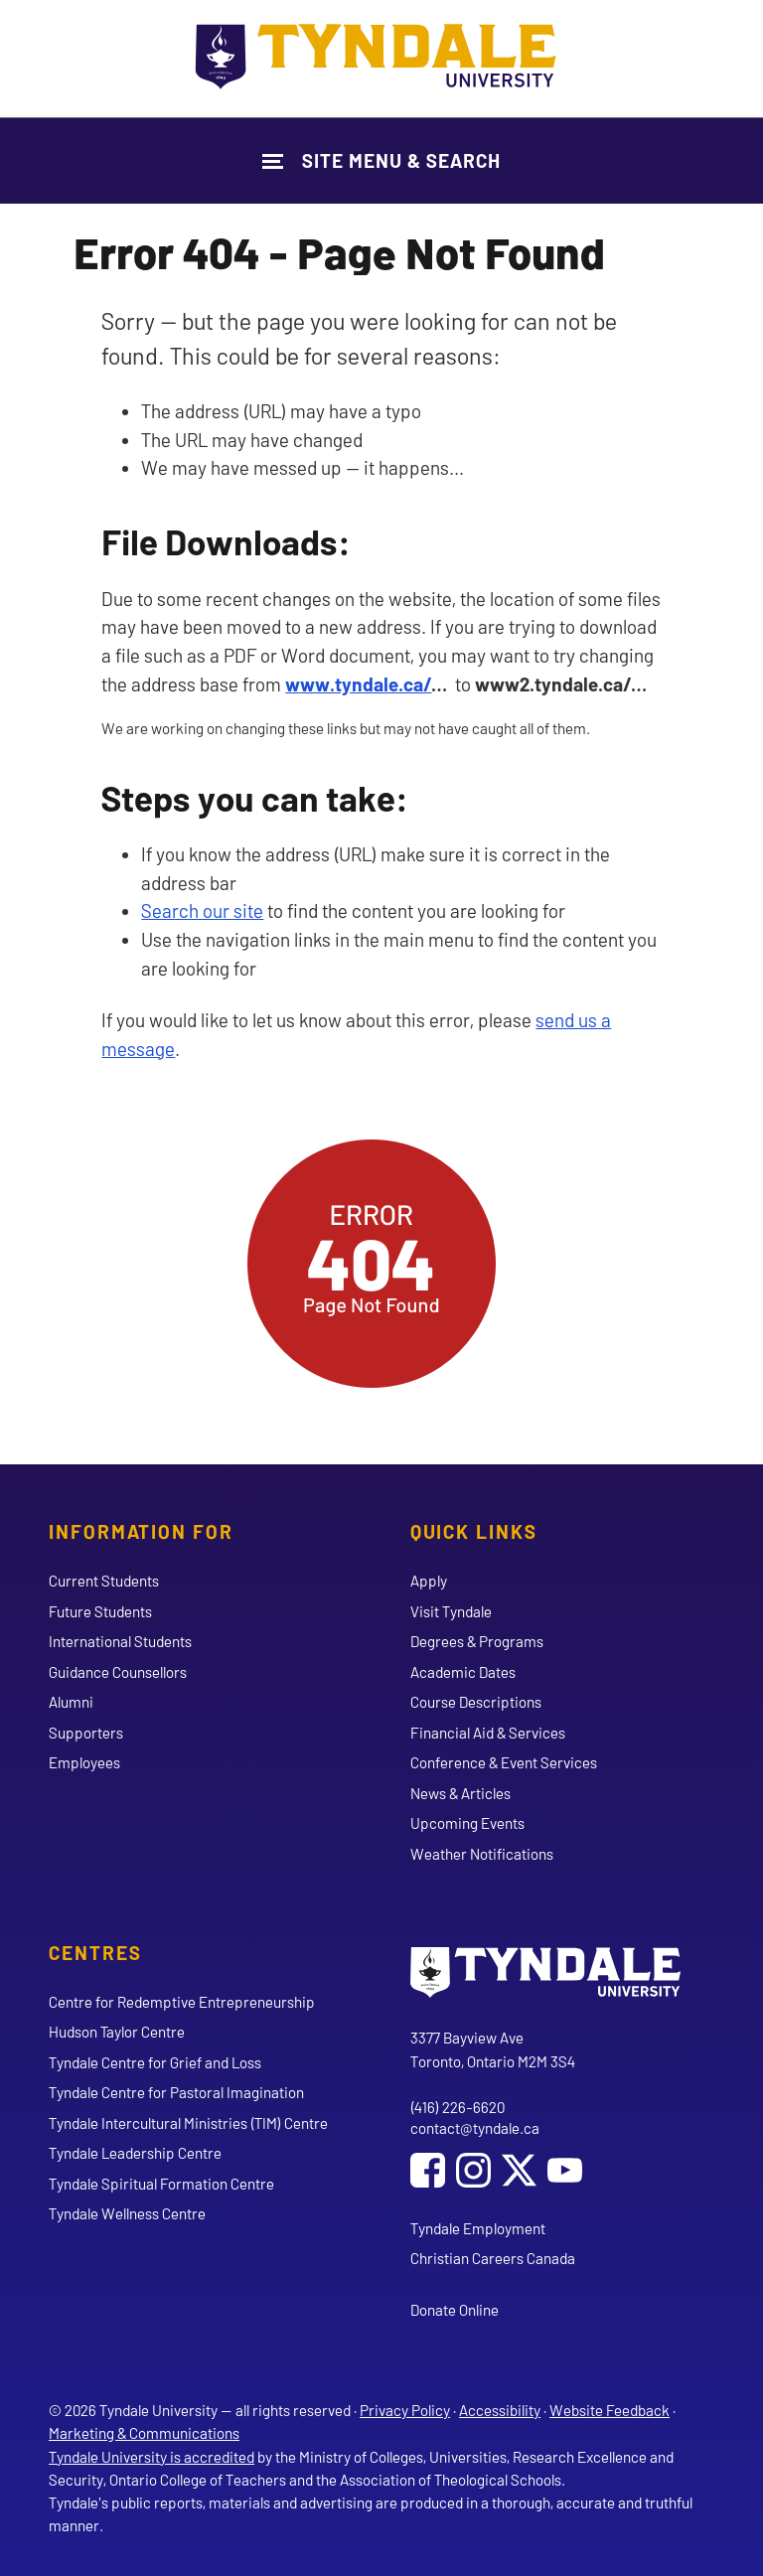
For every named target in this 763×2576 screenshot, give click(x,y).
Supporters (86, 1733)
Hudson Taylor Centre (117, 2032)
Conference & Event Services (503, 1762)
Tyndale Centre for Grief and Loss (155, 2062)
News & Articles (460, 1793)
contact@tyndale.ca (474, 2128)
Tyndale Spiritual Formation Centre (161, 2184)
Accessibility (499, 2410)
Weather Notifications (481, 1854)
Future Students (100, 1611)
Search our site (202, 910)
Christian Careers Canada (492, 2258)
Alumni (71, 1702)
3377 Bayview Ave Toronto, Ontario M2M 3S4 (492, 2049)
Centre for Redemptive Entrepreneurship (182, 2002)
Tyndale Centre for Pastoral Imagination (176, 2092)
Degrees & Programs (476, 1641)
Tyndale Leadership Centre (135, 2153)
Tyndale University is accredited (151, 2457)
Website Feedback (609, 2410)
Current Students (104, 1581)
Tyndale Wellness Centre (127, 2213)
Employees (84, 1762)
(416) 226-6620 (457, 2107)
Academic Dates (463, 1672)
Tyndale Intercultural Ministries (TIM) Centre (188, 2123)
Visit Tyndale (451, 1611)
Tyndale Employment (477, 2228)
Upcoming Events (467, 1823)
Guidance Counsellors (118, 1672)
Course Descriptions (475, 1702)
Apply (428, 1581)
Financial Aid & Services (487, 1733)
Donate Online (454, 2310)
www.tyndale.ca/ (358, 684)
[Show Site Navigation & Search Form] (381, 160)
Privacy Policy (405, 2410)
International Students (120, 1641)
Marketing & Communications (144, 2433)
